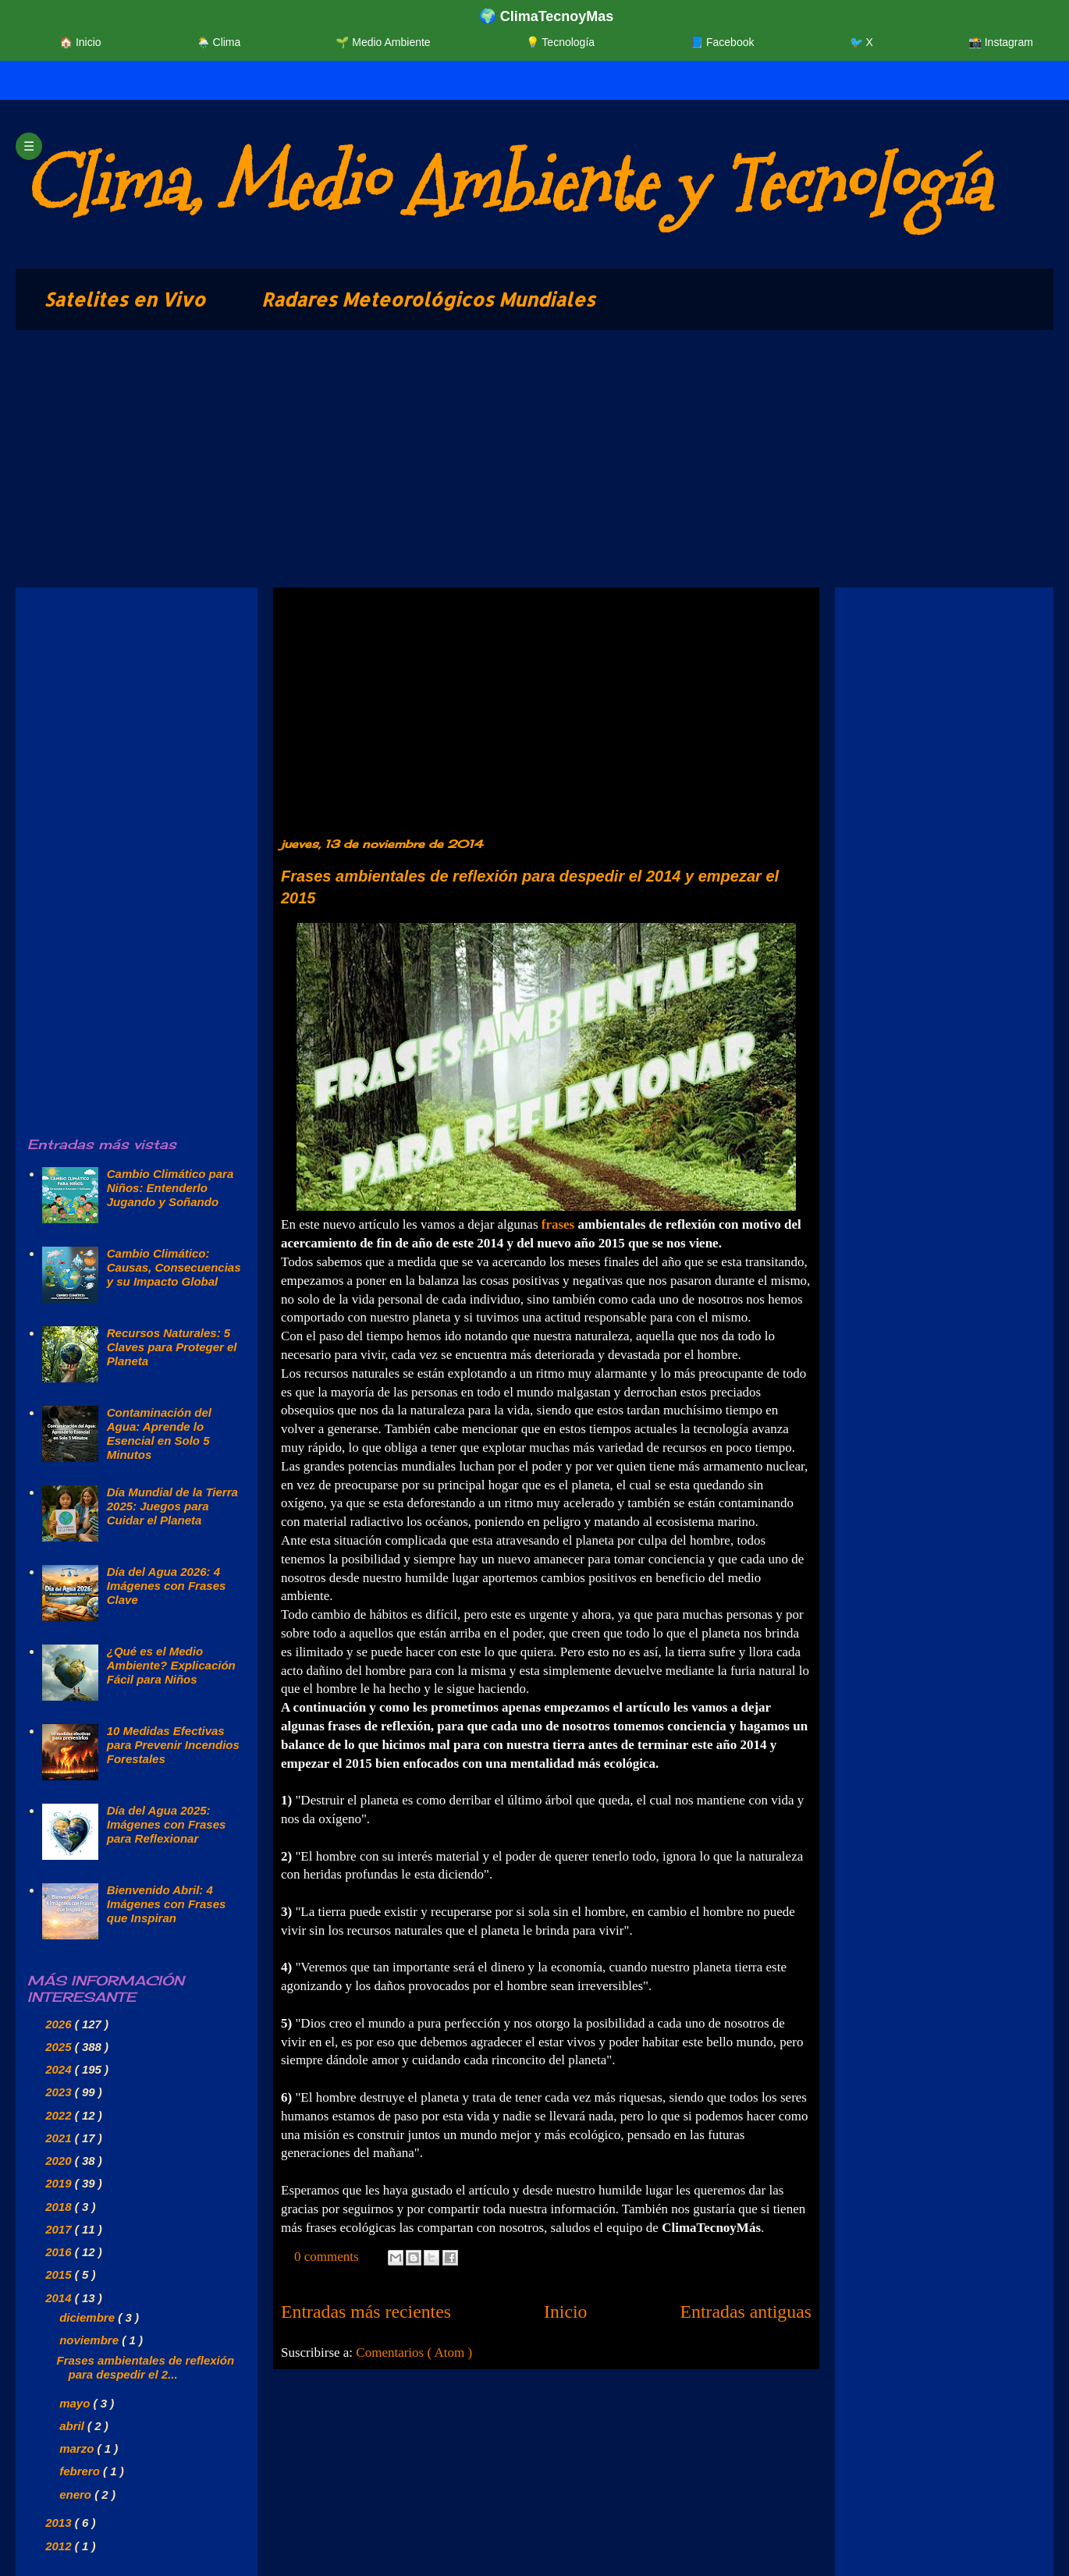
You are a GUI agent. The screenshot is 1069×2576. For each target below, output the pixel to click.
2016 (60, 2251)
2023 (60, 2092)
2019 (60, 2183)
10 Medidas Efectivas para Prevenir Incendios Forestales (173, 1744)
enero (76, 2494)
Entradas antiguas (746, 2311)
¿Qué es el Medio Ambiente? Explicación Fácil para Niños (171, 1665)
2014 (60, 2298)
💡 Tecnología (560, 42)
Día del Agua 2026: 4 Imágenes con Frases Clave (166, 1585)
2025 (60, 2046)
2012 (60, 2546)
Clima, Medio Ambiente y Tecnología (506, 184)
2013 (60, 2522)
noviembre (90, 2340)
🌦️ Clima (219, 42)
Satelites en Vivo (124, 299)
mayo (76, 2403)
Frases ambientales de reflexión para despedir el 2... (146, 2367)
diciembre (88, 2317)
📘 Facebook (722, 42)
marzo (78, 2448)
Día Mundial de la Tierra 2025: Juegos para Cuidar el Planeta (172, 1506)
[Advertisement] (484, 462)
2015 (60, 2274)
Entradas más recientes (366, 2311)
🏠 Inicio (80, 42)
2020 (60, 2160)
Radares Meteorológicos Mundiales (428, 299)
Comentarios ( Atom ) (414, 2352)
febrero (81, 2471)
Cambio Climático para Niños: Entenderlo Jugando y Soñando (170, 1187)
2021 (60, 2138)
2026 (60, 2024)
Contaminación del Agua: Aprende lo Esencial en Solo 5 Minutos (159, 1433)
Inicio (566, 2311)
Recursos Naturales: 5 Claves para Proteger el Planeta (172, 1347)
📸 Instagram (1000, 42)
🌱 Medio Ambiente (383, 42)
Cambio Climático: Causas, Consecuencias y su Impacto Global (174, 1267)
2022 (60, 2115)
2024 (60, 2069)
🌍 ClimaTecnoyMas (546, 16)
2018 (60, 2206)
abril (73, 2425)
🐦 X (861, 42)
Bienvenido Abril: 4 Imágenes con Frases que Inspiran (166, 1904)
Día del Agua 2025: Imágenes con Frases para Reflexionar (166, 1824)
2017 (60, 2229)
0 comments (328, 2256)
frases (558, 1224)
